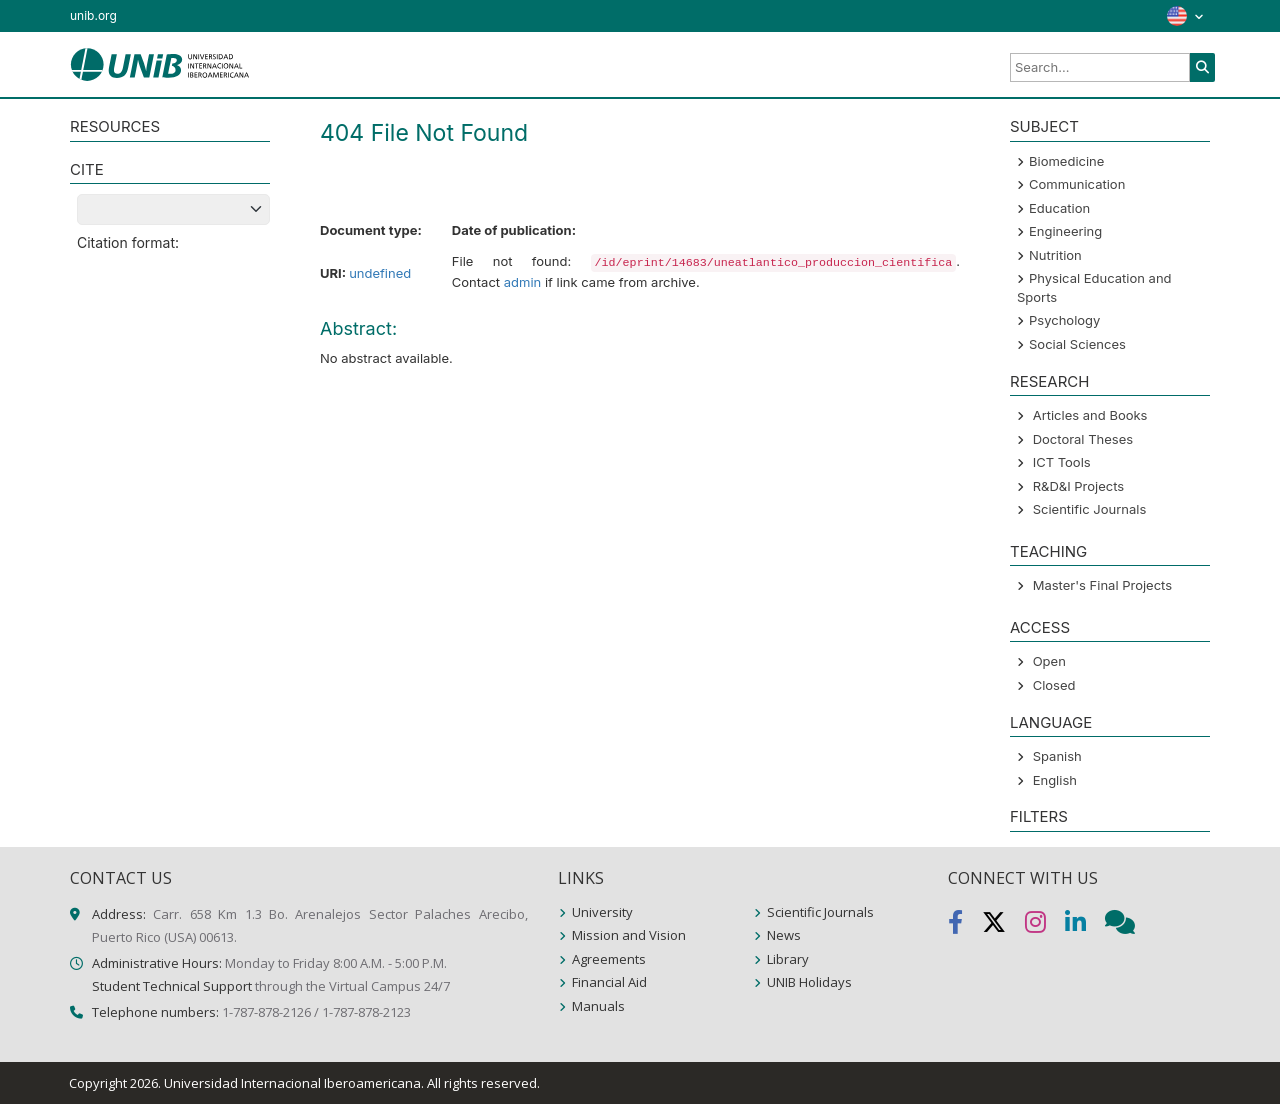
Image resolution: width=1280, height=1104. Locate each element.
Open (1049, 661)
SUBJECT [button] (1044, 126)
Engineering (1065, 231)
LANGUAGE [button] (1051, 722)
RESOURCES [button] (115, 126)
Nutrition (1055, 255)
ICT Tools (1062, 462)
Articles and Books (1090, 415)
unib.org (93, 15)
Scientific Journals (1090, 509)
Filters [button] (1039, 816)
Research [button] (1049, 381)
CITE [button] (87, 169)
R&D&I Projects (1079, 486)
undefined (380, 273)
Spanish (1057, 756)
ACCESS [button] (1040, 627)
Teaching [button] (1048, 551)
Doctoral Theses (1083, 439)
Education (1059, 208)
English (1055, 780)
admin (522, 282)
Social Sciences (1077, 344)
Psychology (1064, 320)
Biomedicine (1066, 161)
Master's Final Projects (1102, 585)
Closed (1054, 685)
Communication (1077, 184)
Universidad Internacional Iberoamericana (292, 1083)
